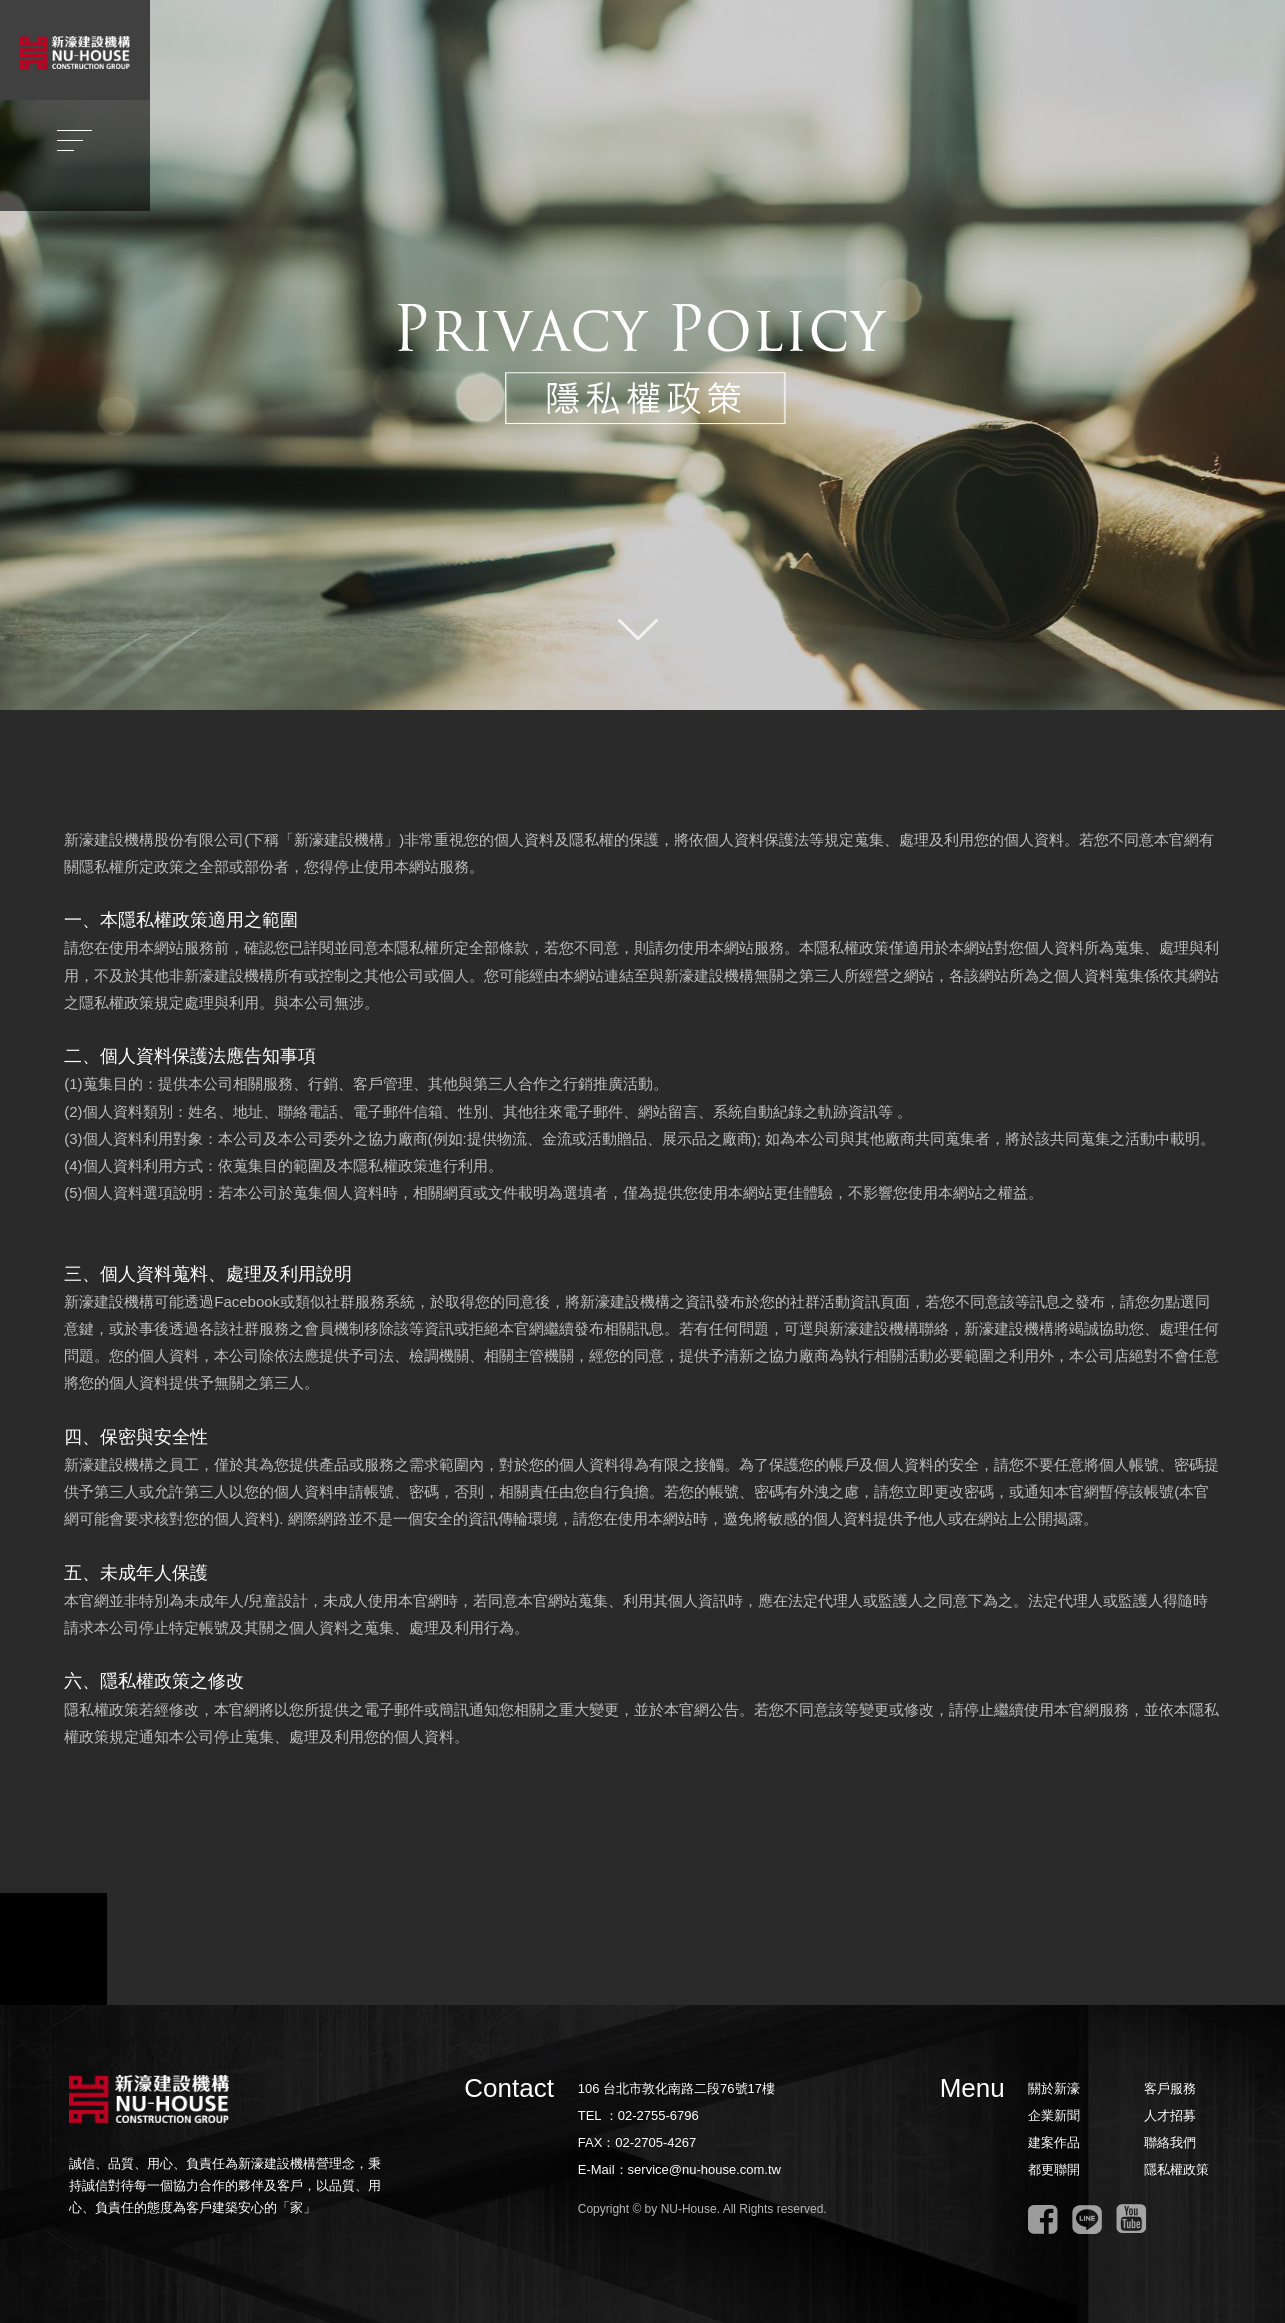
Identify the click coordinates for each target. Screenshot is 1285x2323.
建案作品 (1054, 2142)
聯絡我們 (1170, 2142)
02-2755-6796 (658, 2115)
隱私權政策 (1176, 2169)
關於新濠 (1054, 2088)
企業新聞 (1054, 2115)
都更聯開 (1054, 2169)
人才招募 (1170, 2115)
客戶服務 (1170, 2088)
